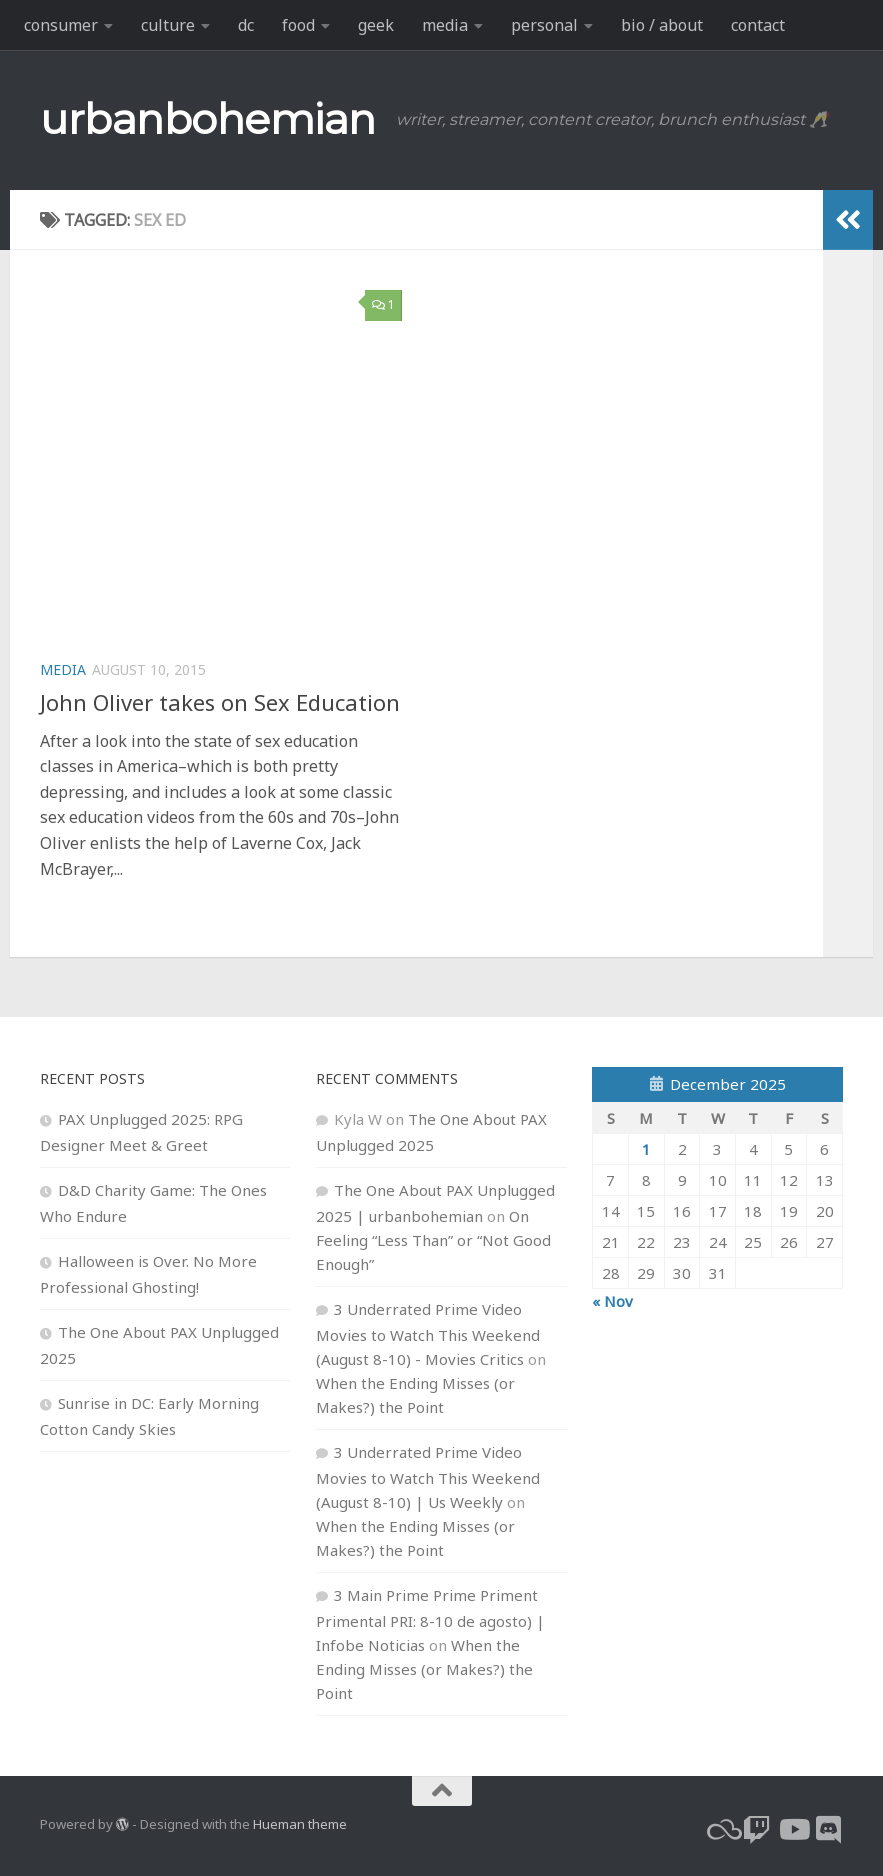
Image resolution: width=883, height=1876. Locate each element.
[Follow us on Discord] (829, 1830)
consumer (61, 25)
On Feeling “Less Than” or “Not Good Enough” (433, 1240)
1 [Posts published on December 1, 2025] (646, 1149)
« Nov (612, 1301)
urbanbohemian (208, 119)
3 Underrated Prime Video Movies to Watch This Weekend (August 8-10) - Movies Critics (428, 1334)
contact (758, 25)
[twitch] (757, 1830)
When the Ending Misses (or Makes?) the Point (424, 1669)
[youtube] (793, 1830)
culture (168, 25)
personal (544, 25)
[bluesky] (721, 1830)
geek (376, 25)
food (298, 25)
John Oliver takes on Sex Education (220, 702)
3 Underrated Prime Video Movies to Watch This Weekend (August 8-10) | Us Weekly (428, 1477)
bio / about (662, 25)
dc (246, 25)
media (445, 25)
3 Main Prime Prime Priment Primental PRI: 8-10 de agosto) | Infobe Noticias (430, 1620)
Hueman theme (300, 1824)
